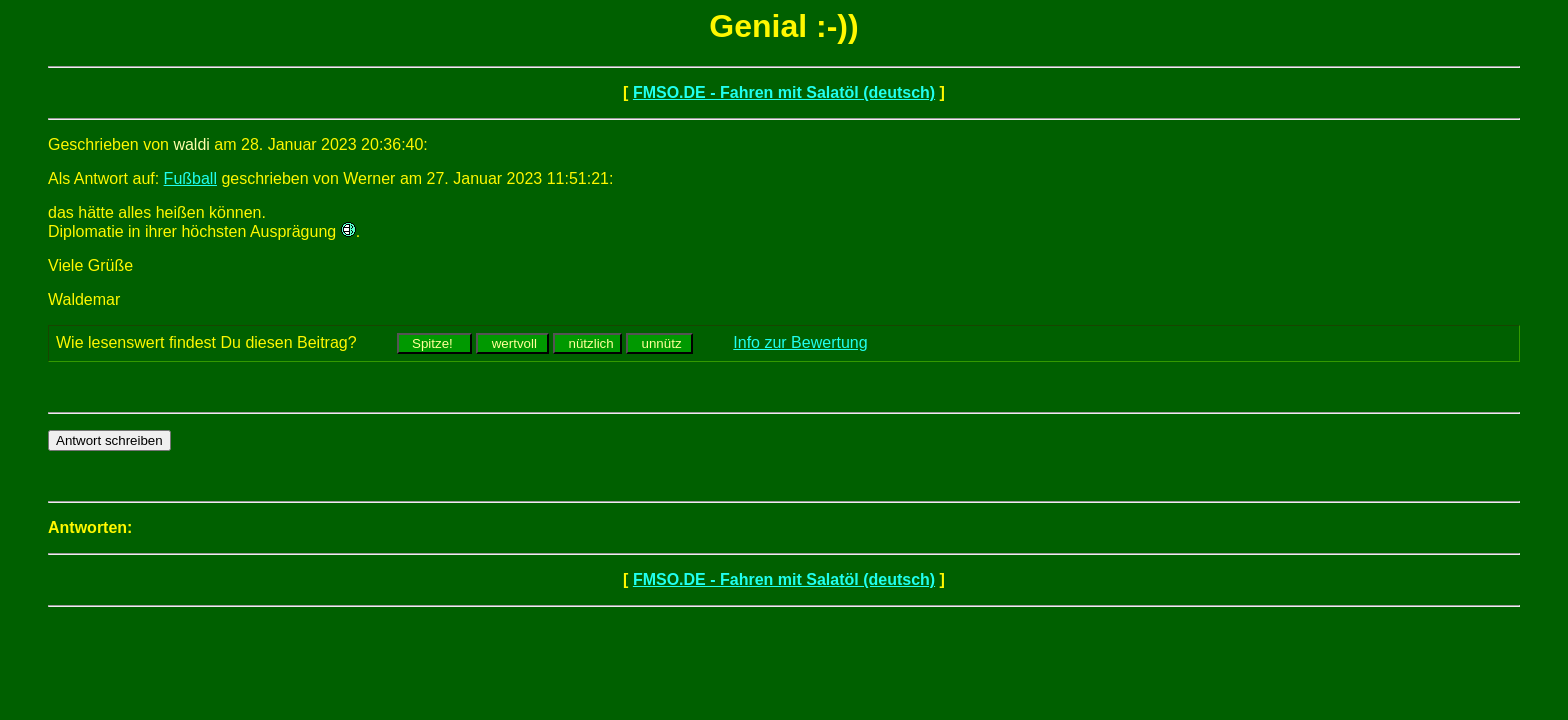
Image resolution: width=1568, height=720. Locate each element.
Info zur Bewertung (800, 342)
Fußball (190, 178)
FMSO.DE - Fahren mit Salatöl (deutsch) (784, 92)
